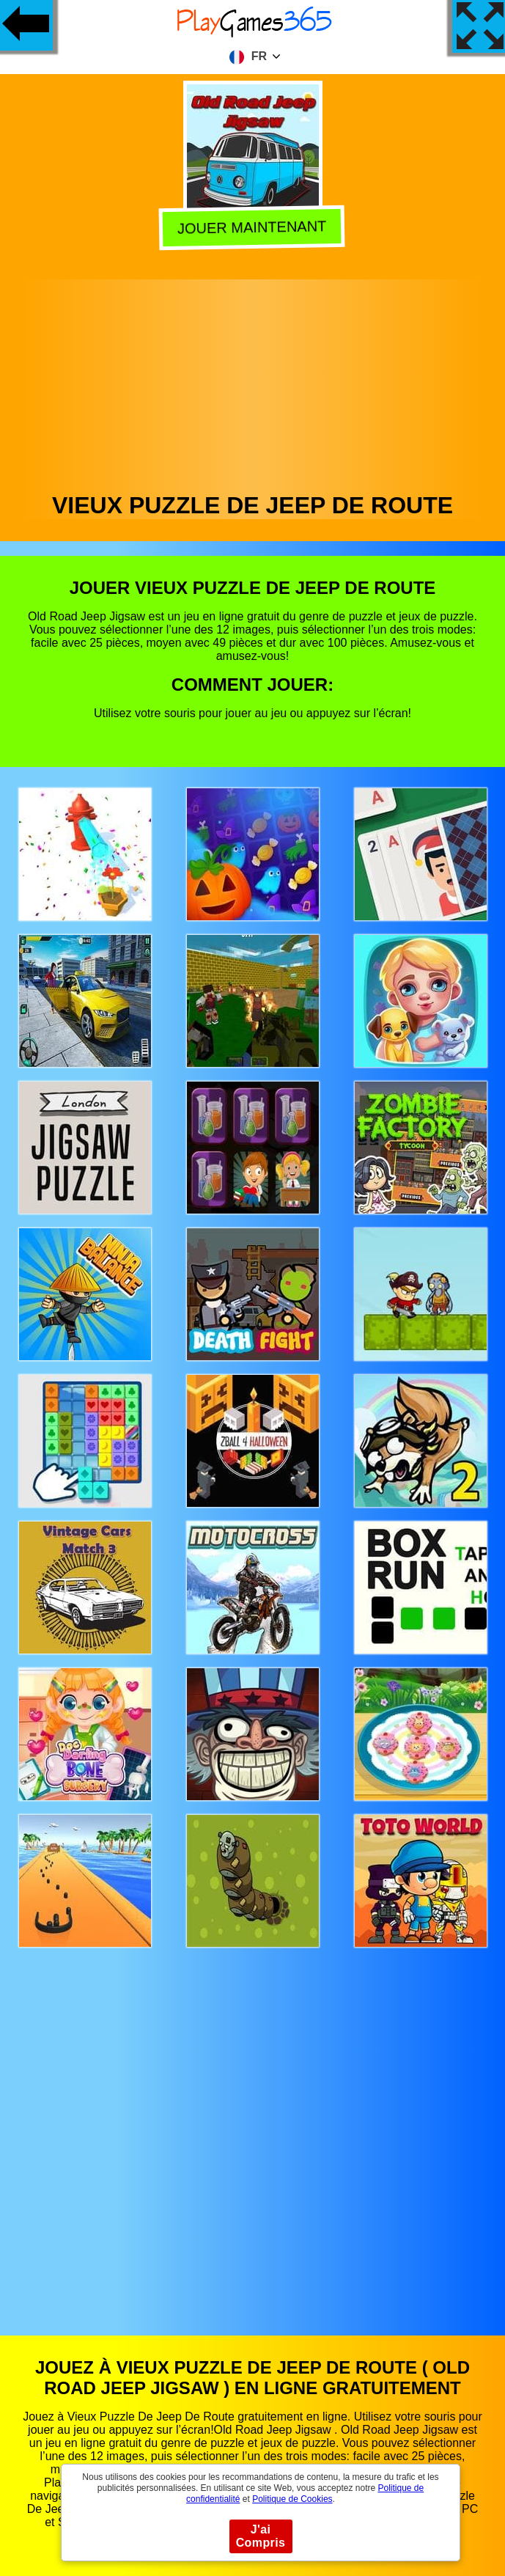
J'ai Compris (261, 2536)
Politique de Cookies (292, 2499)
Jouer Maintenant (253, 228)
